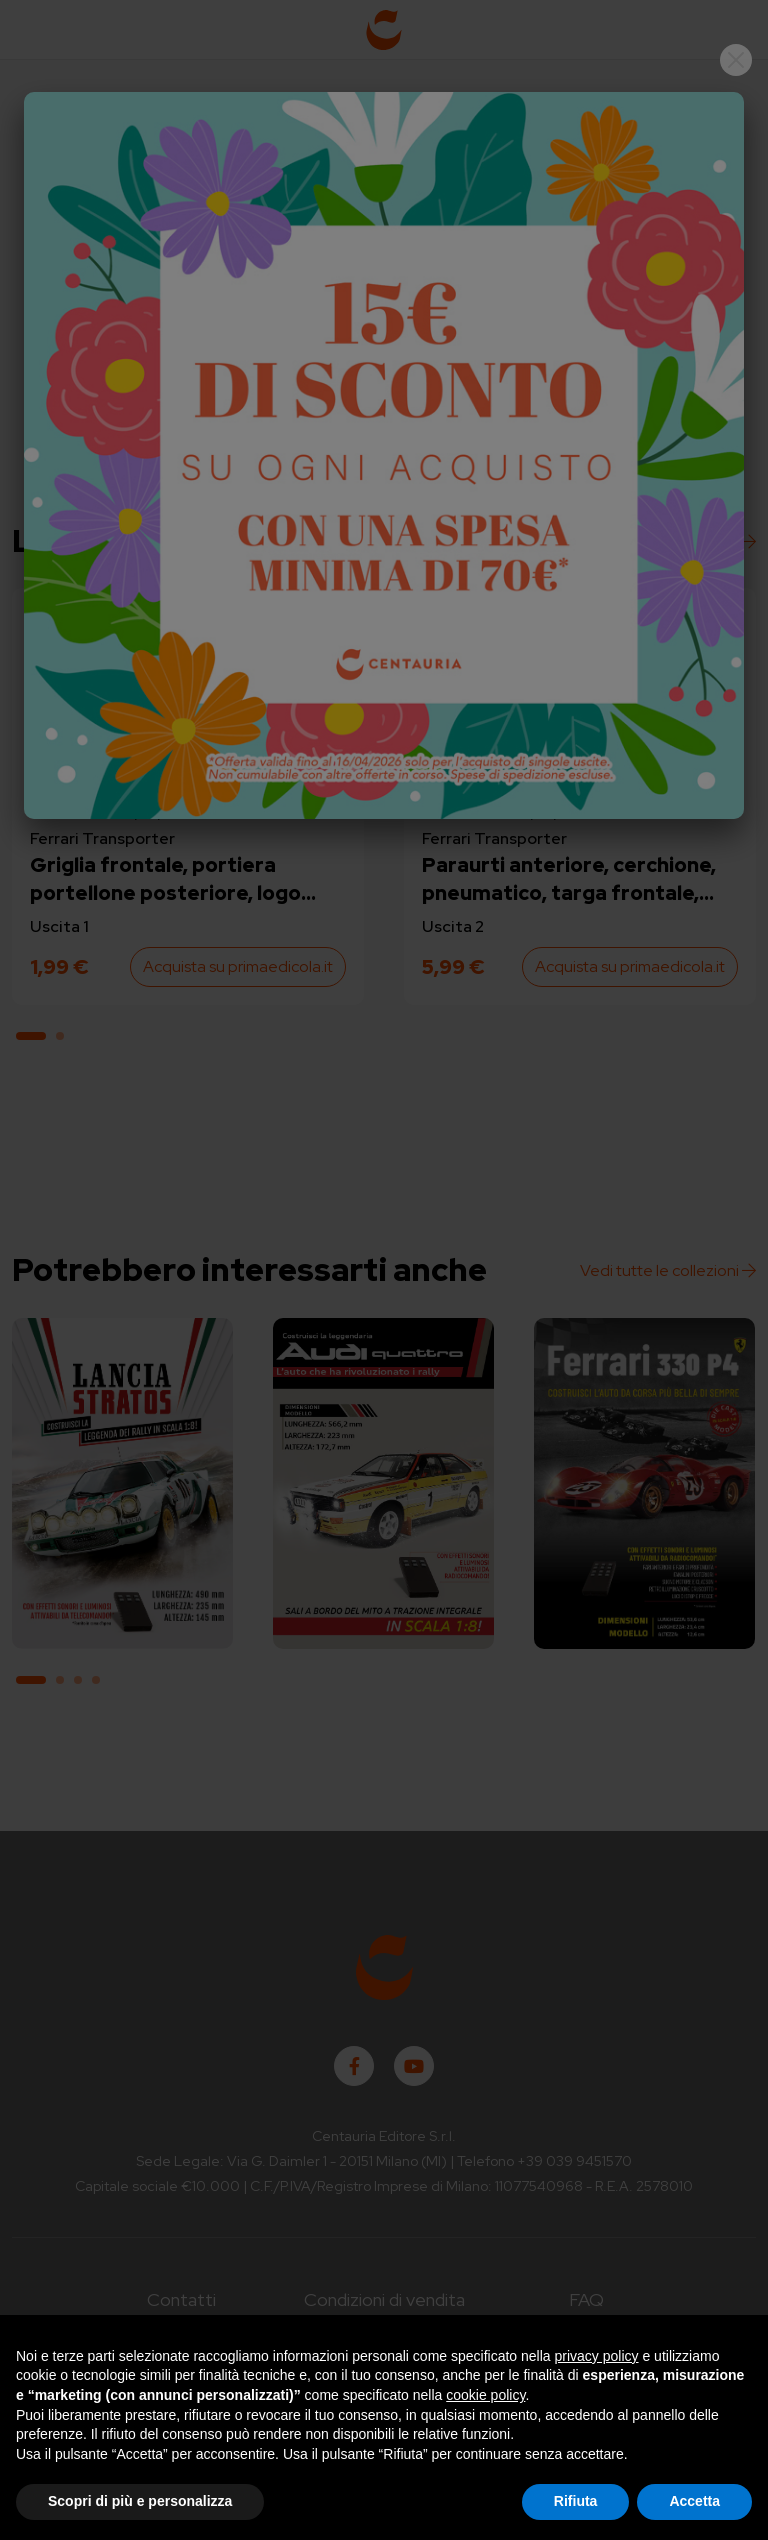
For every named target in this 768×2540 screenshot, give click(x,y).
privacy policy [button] (597, 2356)
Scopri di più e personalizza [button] (140, 2501)
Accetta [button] (694, 2501)
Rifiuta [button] (576, 2501)
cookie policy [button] (485, 2395)
